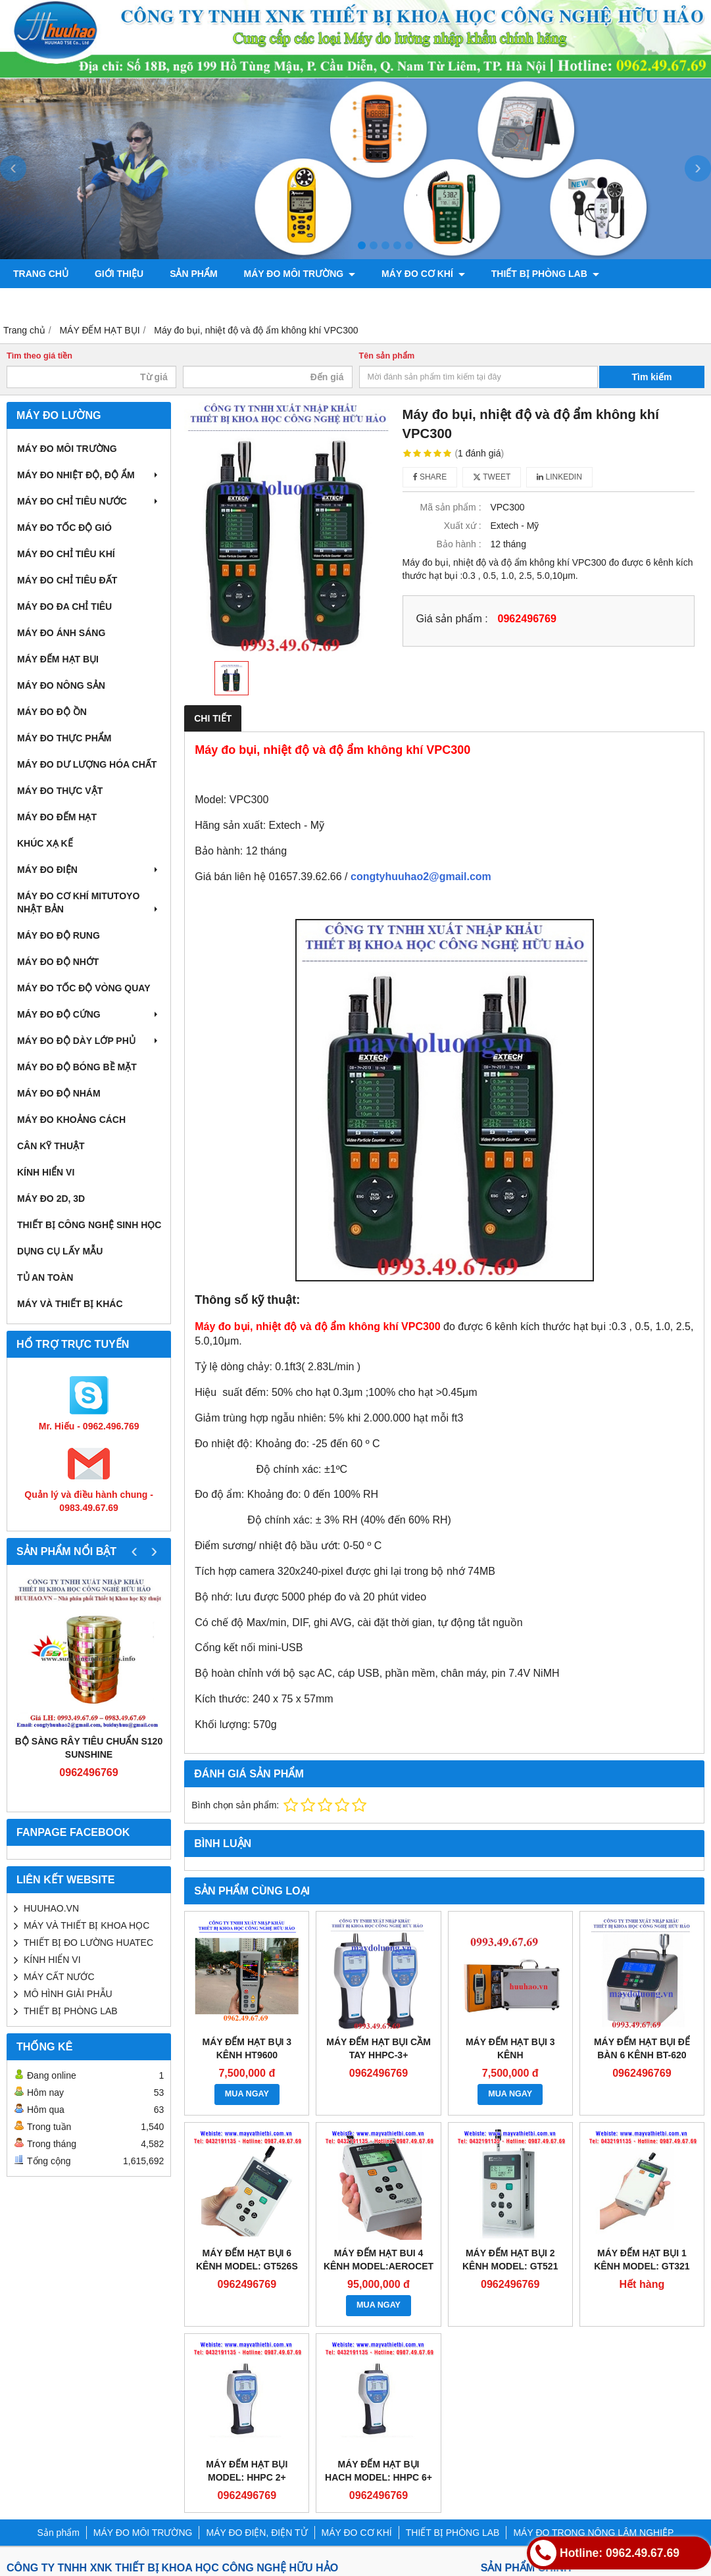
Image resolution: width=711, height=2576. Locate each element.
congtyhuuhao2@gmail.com (421, 876)
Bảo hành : (459, 544)
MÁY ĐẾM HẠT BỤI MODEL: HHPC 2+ (246, 2471)
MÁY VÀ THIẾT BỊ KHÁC (70, 1304)
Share (430, 477)
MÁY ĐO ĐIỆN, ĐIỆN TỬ (256, 2532)
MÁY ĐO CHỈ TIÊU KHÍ (66, 554)
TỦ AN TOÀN (45, 1277)
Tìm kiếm (652, 377)
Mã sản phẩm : (450, 507)
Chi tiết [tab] (213, 718)
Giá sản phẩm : (452, 618)
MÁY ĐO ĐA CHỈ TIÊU (64, 606)
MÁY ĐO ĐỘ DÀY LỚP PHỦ (88, 1040)
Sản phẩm (193, 273)
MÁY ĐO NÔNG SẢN (61, 685)
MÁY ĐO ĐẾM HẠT (57, 817)
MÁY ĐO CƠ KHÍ (423, 273)
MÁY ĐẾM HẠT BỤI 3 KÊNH (510, 2048)
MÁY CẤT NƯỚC (59, 1976)
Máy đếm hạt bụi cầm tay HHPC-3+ (378, 2048)
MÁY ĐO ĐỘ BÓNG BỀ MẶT (77, 1067)
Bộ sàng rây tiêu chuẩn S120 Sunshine (88, 1748)
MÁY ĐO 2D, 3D (51, 1198)
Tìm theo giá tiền (39, 355)
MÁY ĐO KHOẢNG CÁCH (71, 1119)
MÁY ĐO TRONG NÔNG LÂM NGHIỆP (100, 302)
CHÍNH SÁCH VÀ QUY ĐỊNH (279, 302)
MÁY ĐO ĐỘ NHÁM (59, 1093)
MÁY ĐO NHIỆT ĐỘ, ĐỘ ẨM (88, 475)
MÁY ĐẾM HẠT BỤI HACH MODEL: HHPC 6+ (378, 2471)
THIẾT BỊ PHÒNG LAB (545, 273)
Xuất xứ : (462, 525)
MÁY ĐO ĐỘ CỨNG (88, 1014)
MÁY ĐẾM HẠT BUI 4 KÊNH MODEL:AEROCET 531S (378, 2266)
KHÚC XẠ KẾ (45, 843)
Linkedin (559, 477)
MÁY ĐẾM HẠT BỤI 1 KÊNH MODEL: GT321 (641, 2259)
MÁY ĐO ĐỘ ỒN (52, 711)
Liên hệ (390, 302)
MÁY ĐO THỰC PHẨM (64, 738)
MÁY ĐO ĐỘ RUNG (58, 935)
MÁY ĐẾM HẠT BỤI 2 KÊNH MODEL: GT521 (510, 2259)
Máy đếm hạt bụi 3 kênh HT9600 (247, 2048)
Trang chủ (40, 273)
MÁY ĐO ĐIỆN (88, 869)
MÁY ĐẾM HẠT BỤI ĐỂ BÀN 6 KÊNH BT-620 (642, 2048)
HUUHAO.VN (51, 1908)
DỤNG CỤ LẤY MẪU (60, 1251)
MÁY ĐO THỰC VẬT (60, 790)
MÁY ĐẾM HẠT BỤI (58, 659)
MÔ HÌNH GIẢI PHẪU (68, 1994)
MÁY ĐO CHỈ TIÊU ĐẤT (67, 580)
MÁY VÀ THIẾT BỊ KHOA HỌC (86, 1925)
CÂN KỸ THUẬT (51, 1146)
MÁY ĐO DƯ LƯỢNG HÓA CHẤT (87, 764)
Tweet (491, 477)
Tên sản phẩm (387, 355)
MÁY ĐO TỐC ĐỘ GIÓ (64, 527)
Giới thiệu (119, 273)
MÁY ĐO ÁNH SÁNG (61, 633)
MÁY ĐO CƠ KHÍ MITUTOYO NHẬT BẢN (88, 902)
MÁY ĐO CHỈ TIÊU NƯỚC (88, 501)
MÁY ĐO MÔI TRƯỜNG (300, 273)
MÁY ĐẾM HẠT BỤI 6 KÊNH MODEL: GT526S (247, 2259)
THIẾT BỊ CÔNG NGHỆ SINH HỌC (89, 1225)
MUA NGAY (247, 2093)
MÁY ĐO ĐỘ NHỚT (58, 961)
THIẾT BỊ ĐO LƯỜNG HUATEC (88, 1942)
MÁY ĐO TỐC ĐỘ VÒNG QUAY (83, 988)
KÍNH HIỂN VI (45, 1172)
